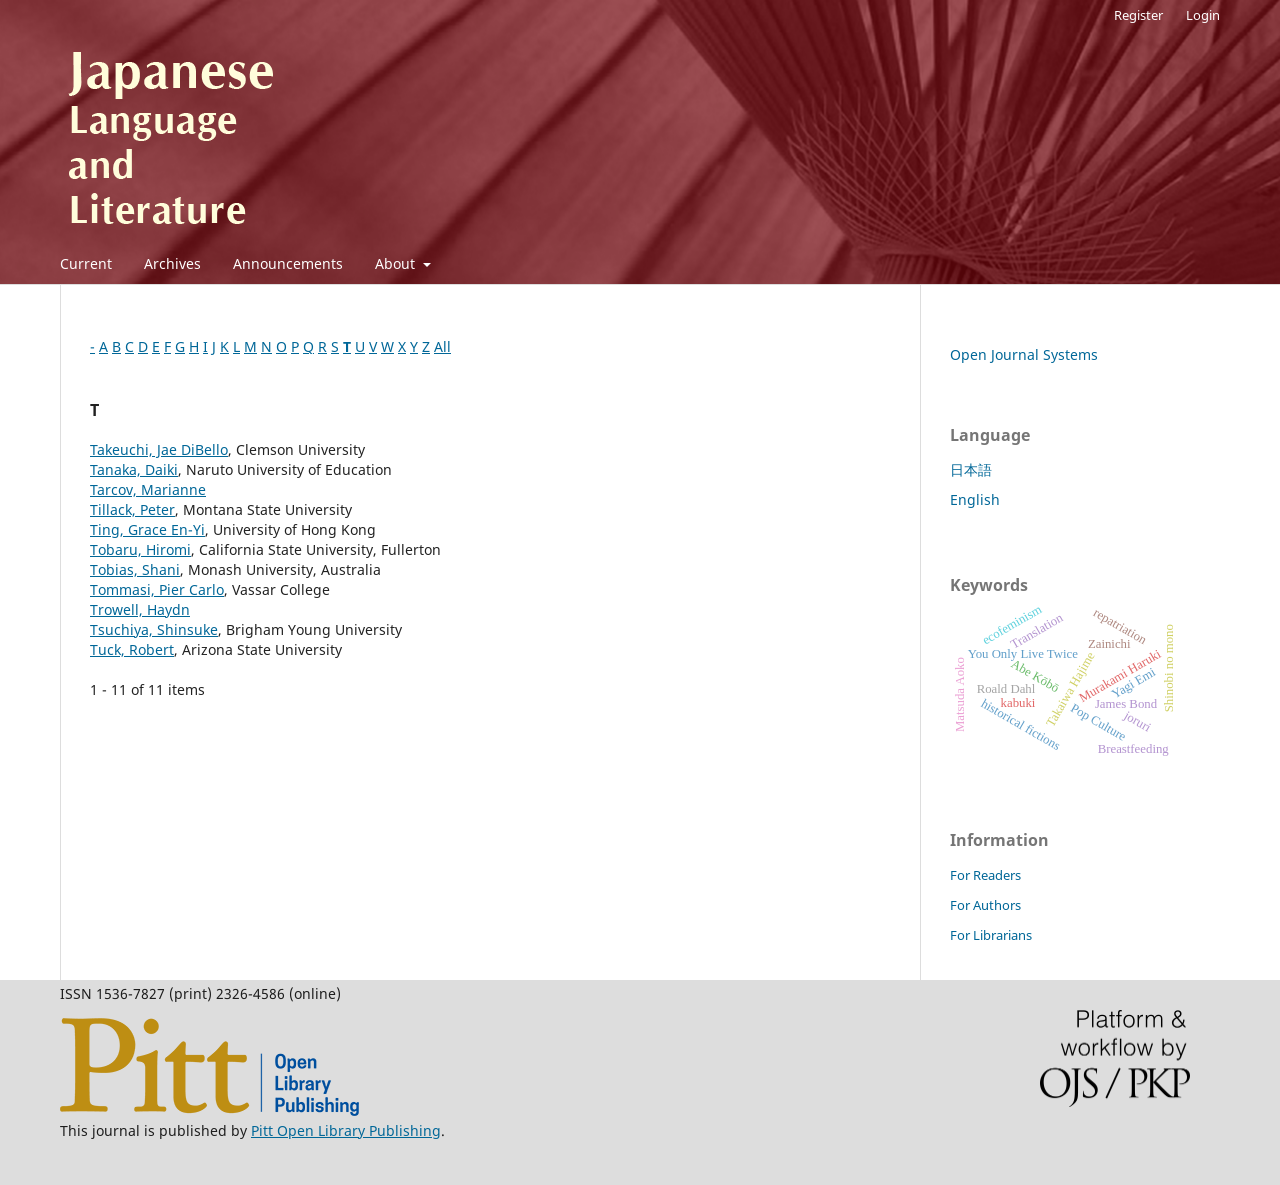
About (397, 263)
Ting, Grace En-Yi (147, 529)
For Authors (985, 905)
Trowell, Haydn (140, 609)
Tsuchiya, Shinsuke (154, 629)
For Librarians (991, 935)
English (975, 499)
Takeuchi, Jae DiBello (159, 449)
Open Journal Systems (1024, 354)
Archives (172, 263)
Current (86, 263)
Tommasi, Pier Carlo (157, 589)
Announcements (288, 263)
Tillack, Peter (132, 509)
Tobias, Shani (135, 569)
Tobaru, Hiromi (140, 549)
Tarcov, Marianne (148, 489)
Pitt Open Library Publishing (346, 1130)
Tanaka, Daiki (134, 469)
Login (1203, 15)
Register (1138, 15)
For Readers (985, 875)
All (442, 346)
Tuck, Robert (132, 649)
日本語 (971, 469)
